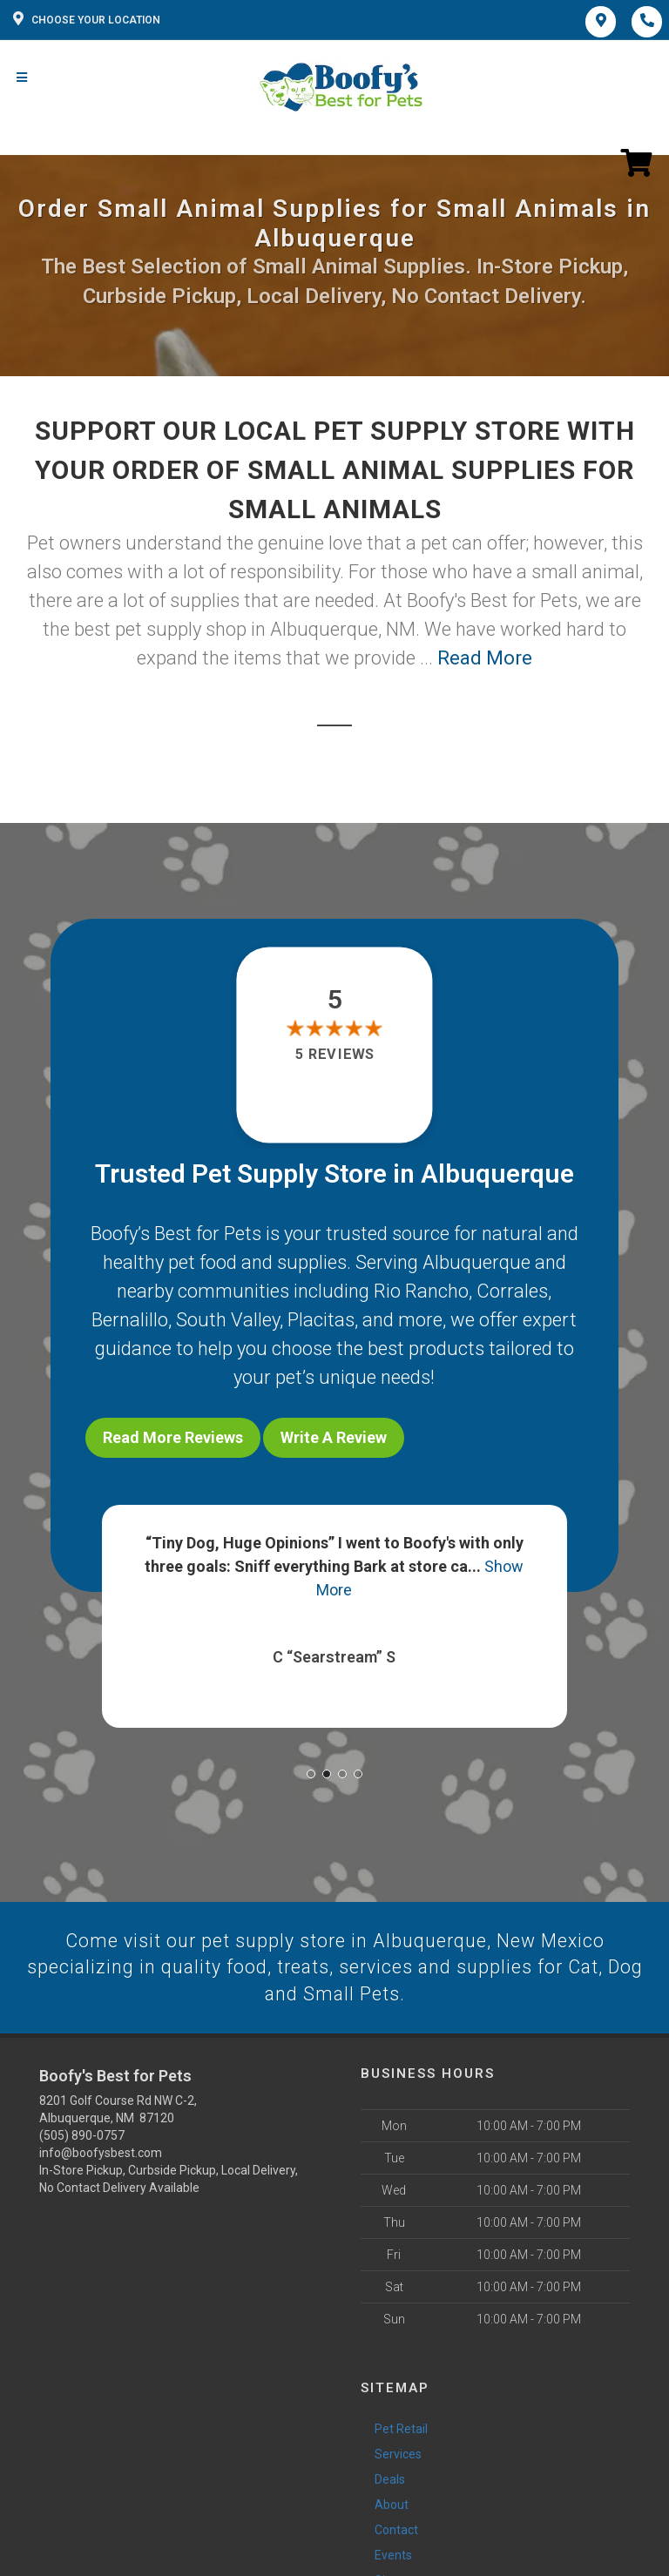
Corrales (512, 1291)
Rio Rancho (421, 1291)
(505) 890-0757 (82, 2133)
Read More (484, 658)
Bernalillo (129, 1320)
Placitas (321, 1320)
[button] (311, 1770)
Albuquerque (476, 1262)
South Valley (228, 1320)
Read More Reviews (173, 1437)
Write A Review (333, 1437)
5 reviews (334, 1055)
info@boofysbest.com (100, 2150)
